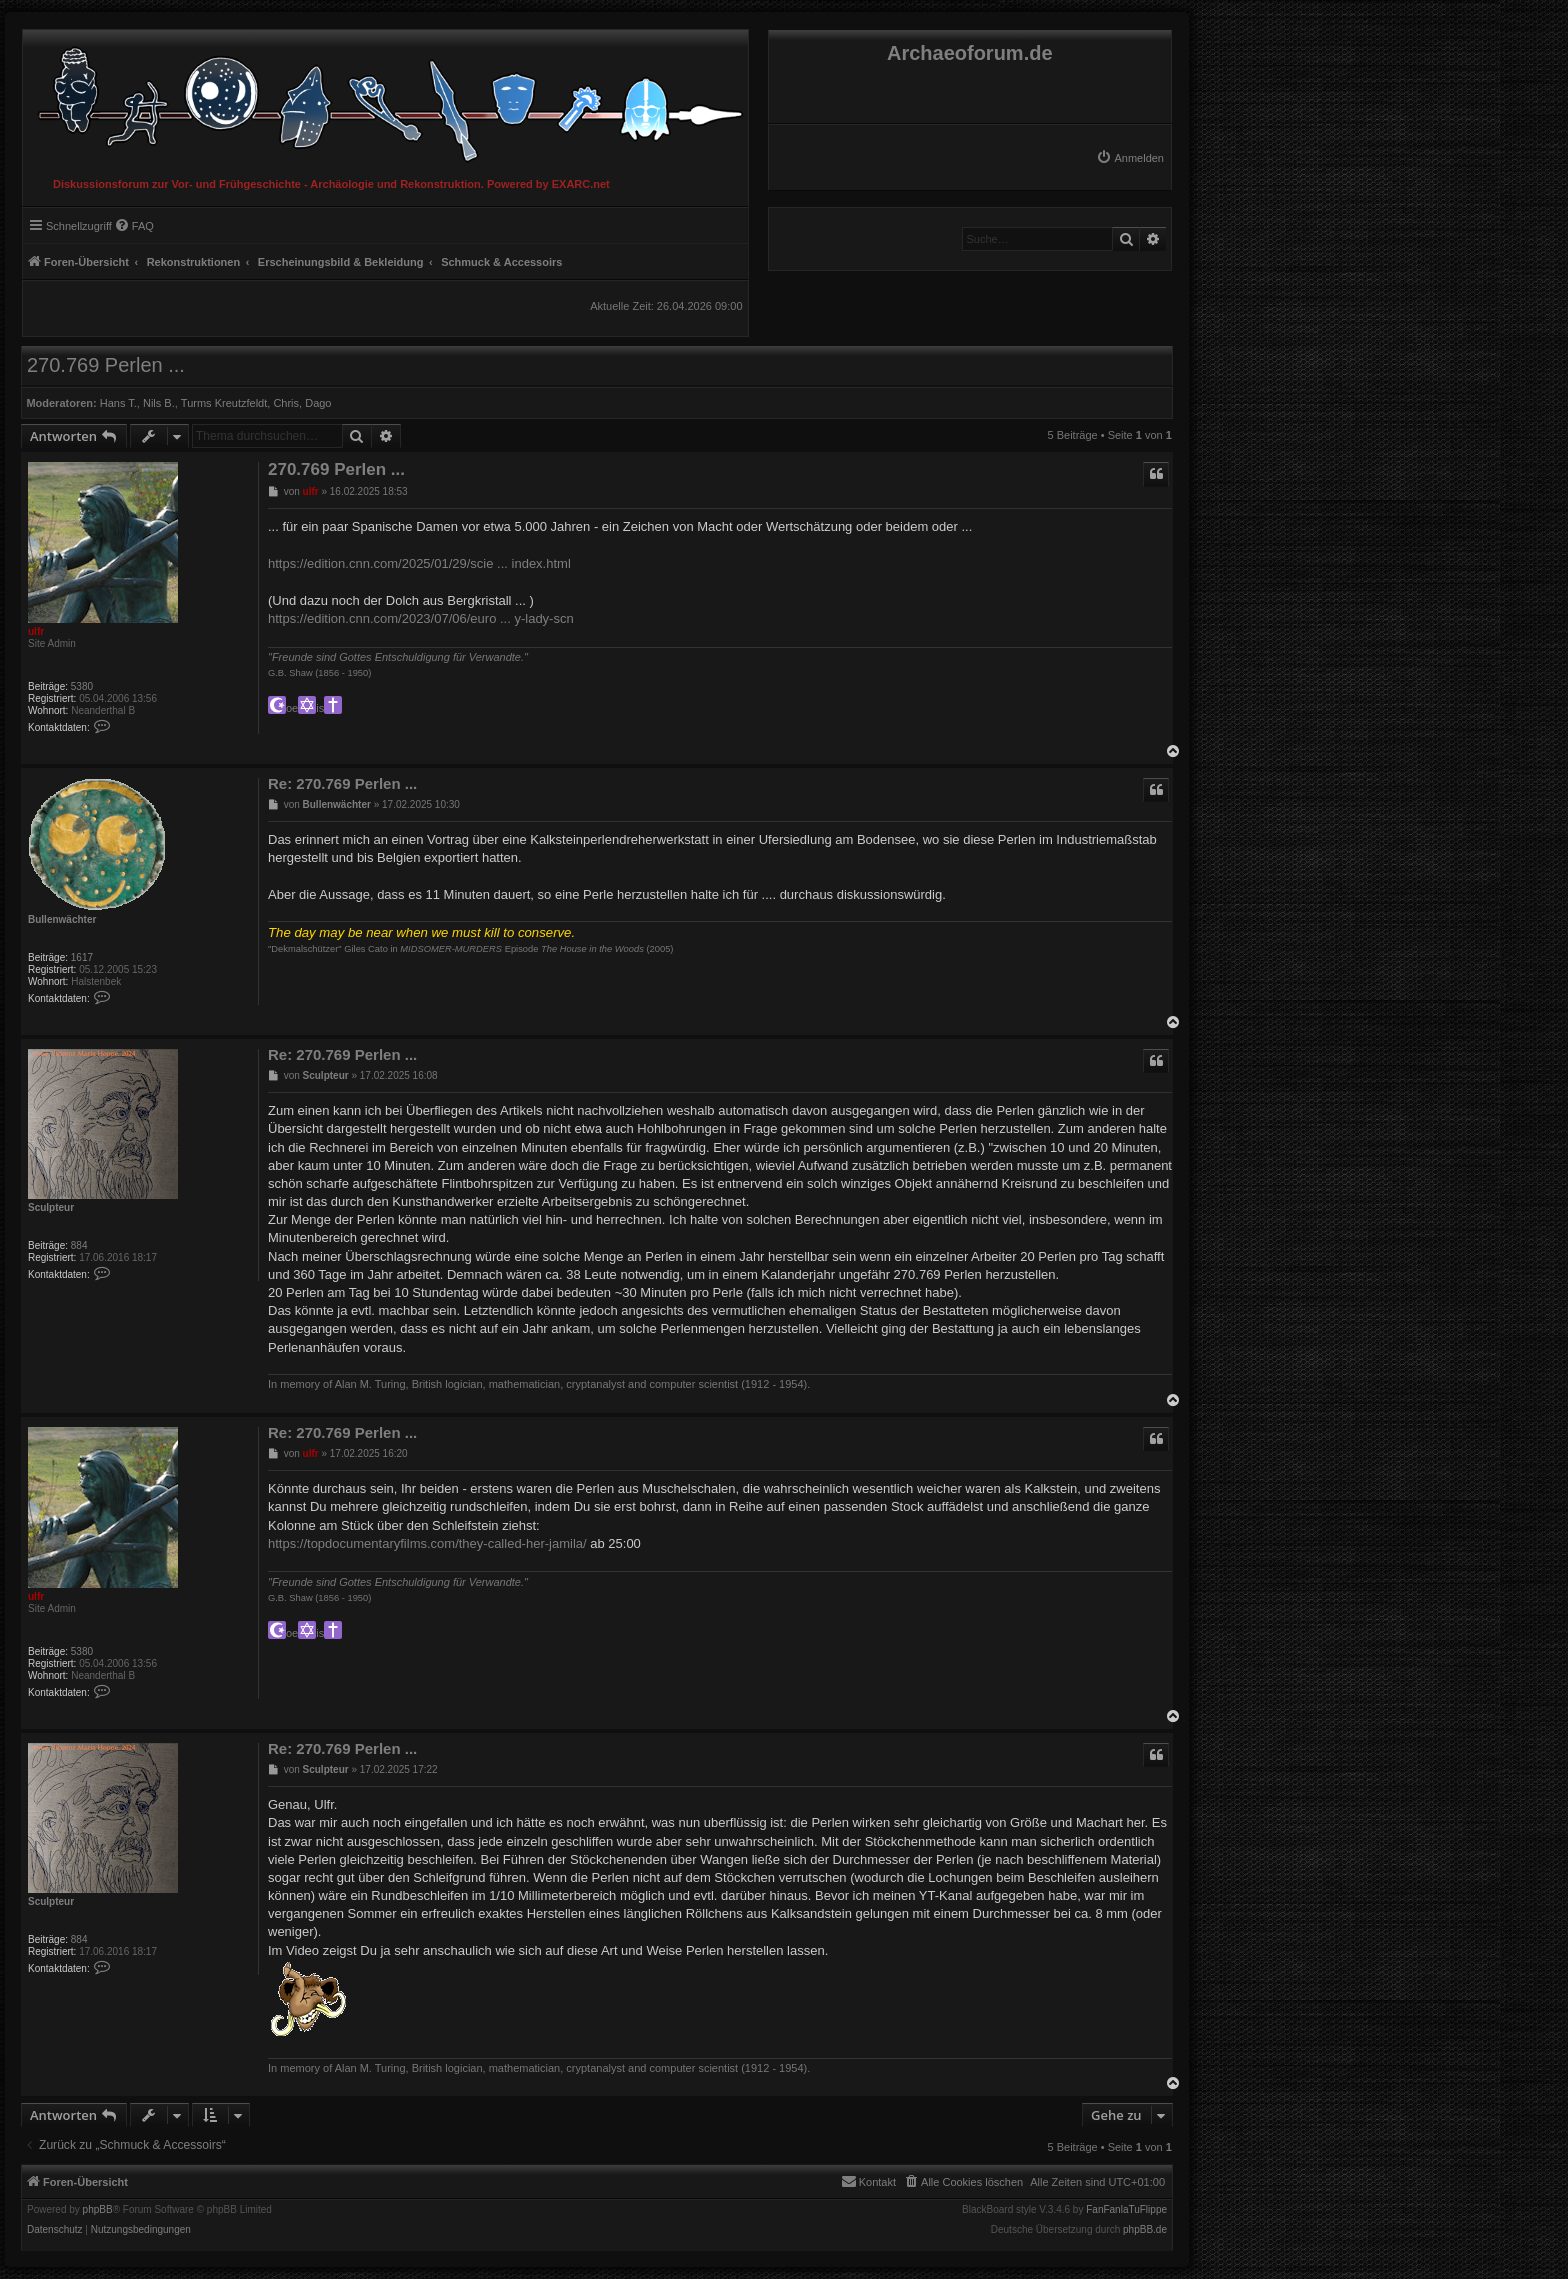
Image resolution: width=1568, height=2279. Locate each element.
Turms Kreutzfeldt (224, 403)
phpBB (98, 2210)
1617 (82, 957)
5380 (82, 686)
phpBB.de (1145, 2230)
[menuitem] (1130, 158)
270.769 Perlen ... (106, 365)
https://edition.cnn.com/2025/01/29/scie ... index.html (419, 563)
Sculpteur (51, 1207)
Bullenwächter (62, 919)
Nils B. (159, 403)
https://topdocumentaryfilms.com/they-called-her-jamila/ (427, 1543)
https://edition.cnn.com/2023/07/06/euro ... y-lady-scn (421, 618)
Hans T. (118, 403)
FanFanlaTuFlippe (1126, 2210)
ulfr (36, 631)
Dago (318, 403)
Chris (286, 403)
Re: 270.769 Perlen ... (342, 783)
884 (79, 1245)
